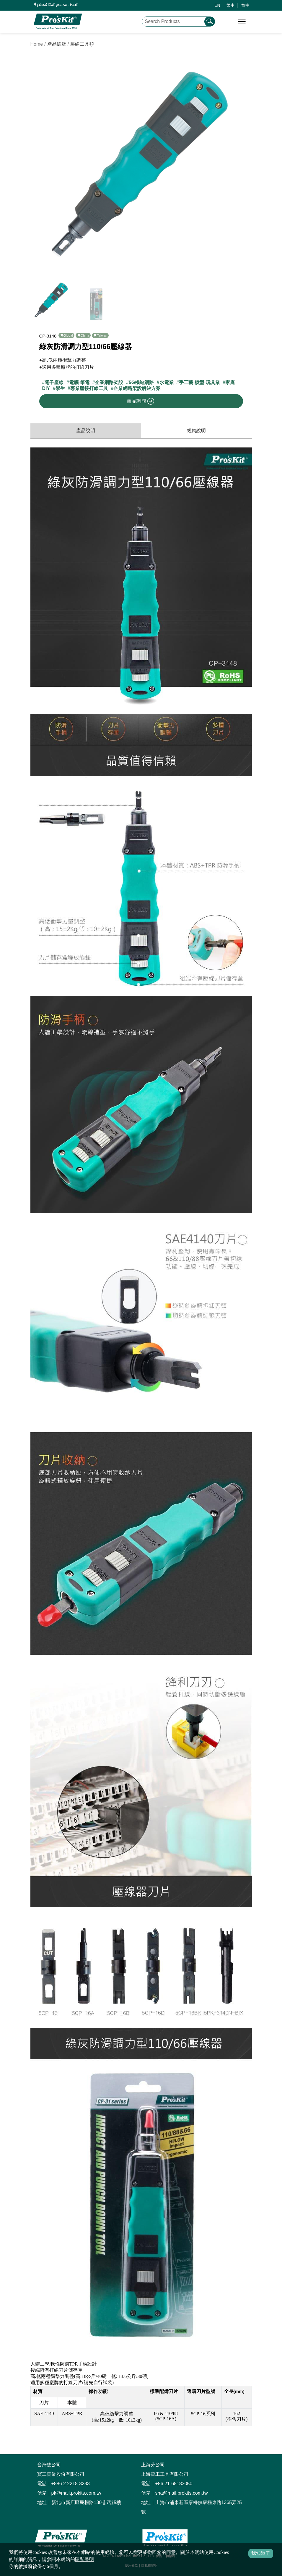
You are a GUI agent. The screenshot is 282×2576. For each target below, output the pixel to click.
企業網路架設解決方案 (137, 388)
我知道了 (260, 2553)
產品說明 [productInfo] (85, 430)
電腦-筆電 (79, 382)
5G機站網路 (141, 382)
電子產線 (54, 382)
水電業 (166, 382)
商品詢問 (140, 401)
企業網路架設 (109, 382)
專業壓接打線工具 (89, 388)
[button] (245, 165)
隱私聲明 (84, 2559)
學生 (60, 388)
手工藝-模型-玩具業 (199, 382)
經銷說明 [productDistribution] (196, 430)
